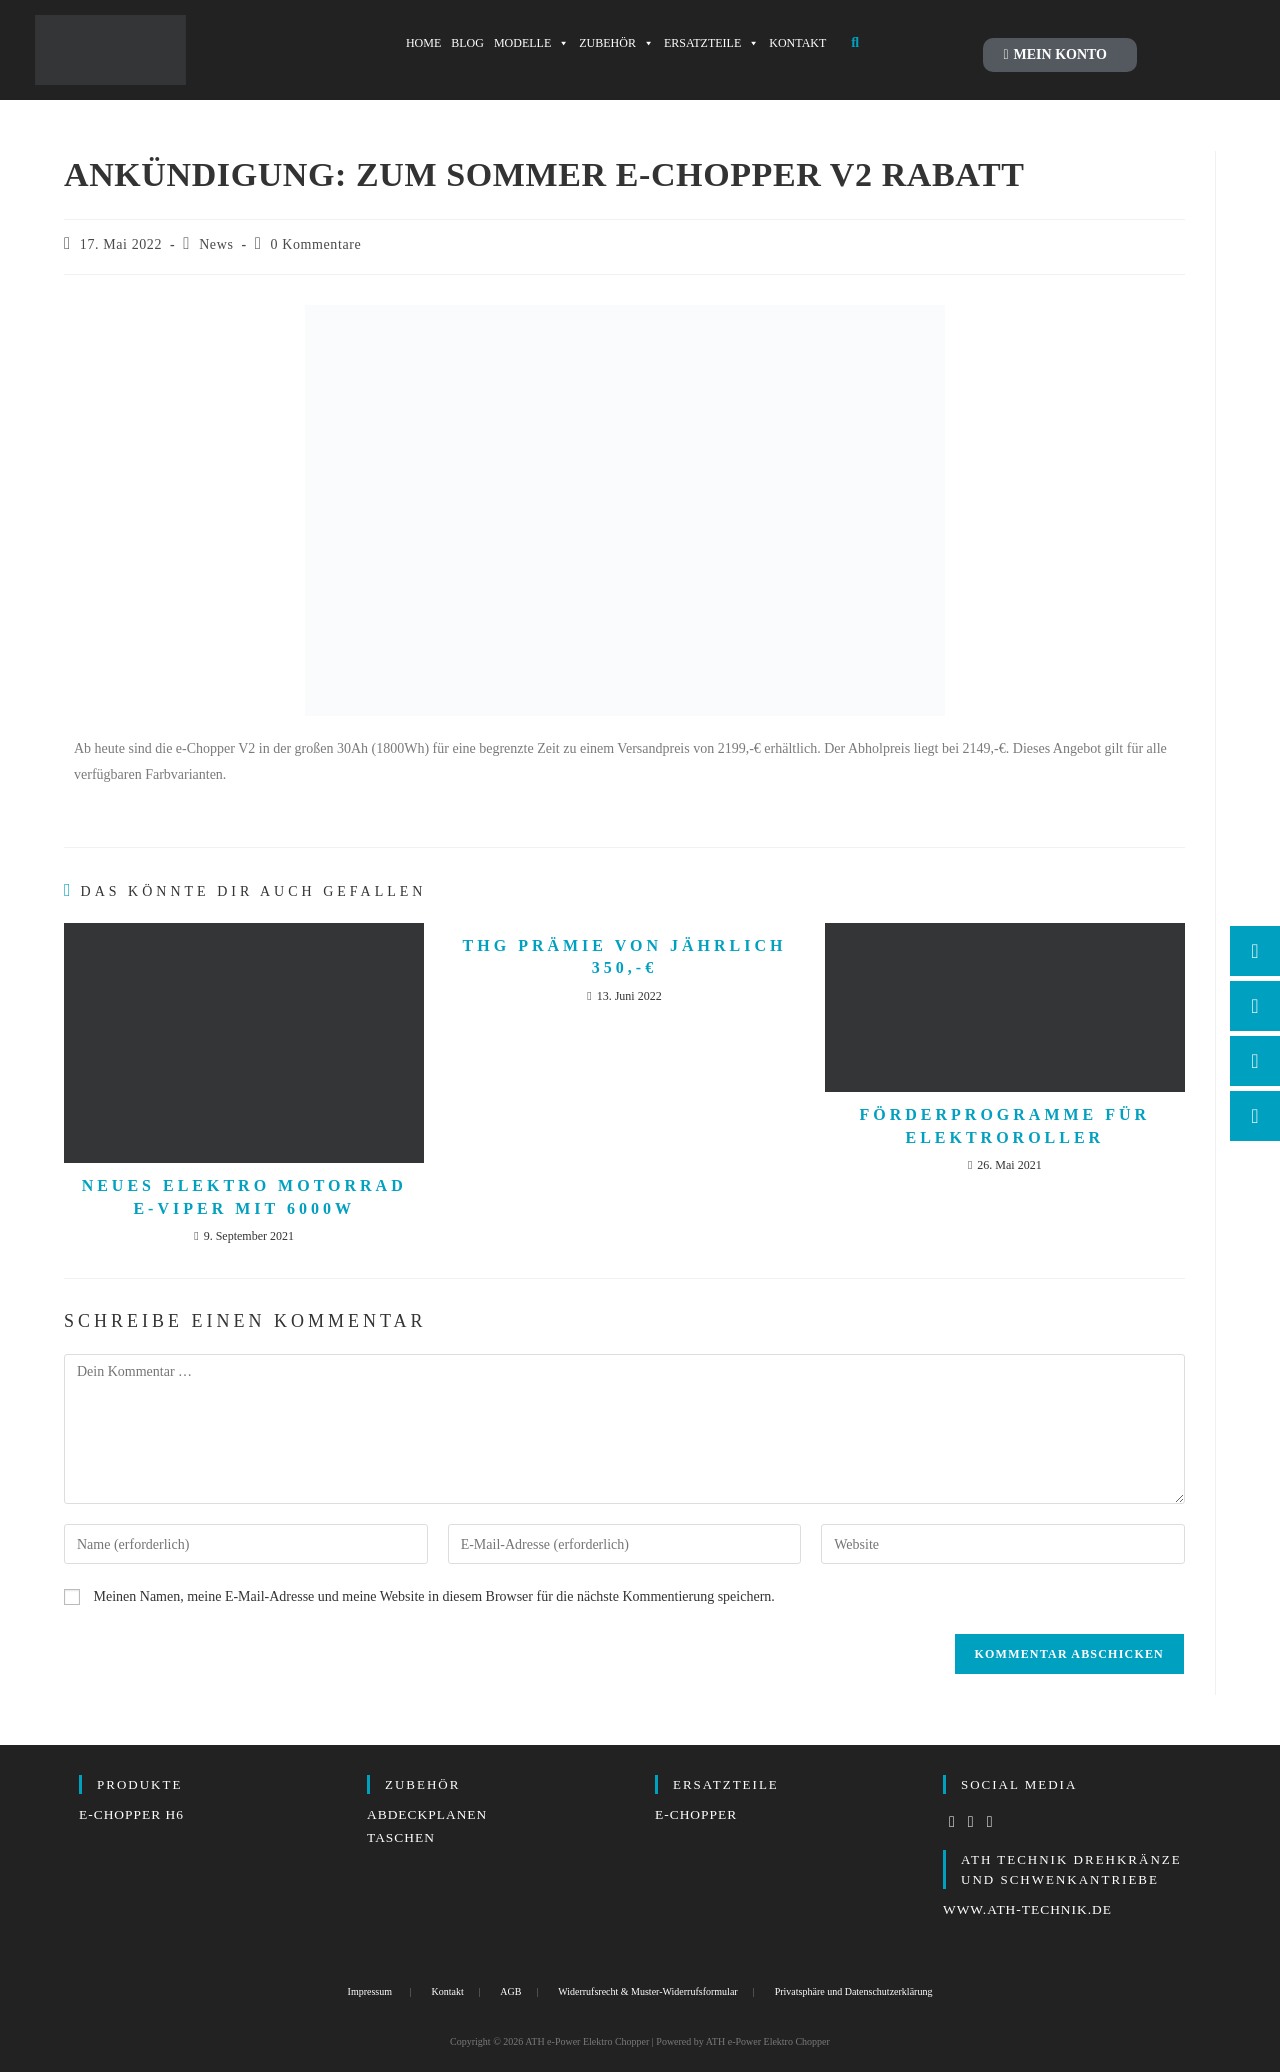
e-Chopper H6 (133, 1814)
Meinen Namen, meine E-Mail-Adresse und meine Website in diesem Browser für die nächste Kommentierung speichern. (434, 1596)
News (216, 244)
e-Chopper (697, 1814)
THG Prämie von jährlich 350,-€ (625, 956)
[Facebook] (952, 1822)
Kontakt (448, 1991)
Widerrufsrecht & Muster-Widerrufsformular (647, 1991)
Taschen (402, 1837)
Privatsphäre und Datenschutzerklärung (854, 1991)
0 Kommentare (316, 244)
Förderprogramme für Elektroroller (1005, 1125)
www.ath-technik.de (1030, 1909)
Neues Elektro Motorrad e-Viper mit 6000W (244, 1196)
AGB (510, 1991)
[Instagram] (971, 1822)
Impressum (370, 1991)
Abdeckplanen (429, 1814)
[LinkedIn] (990, 1822)
